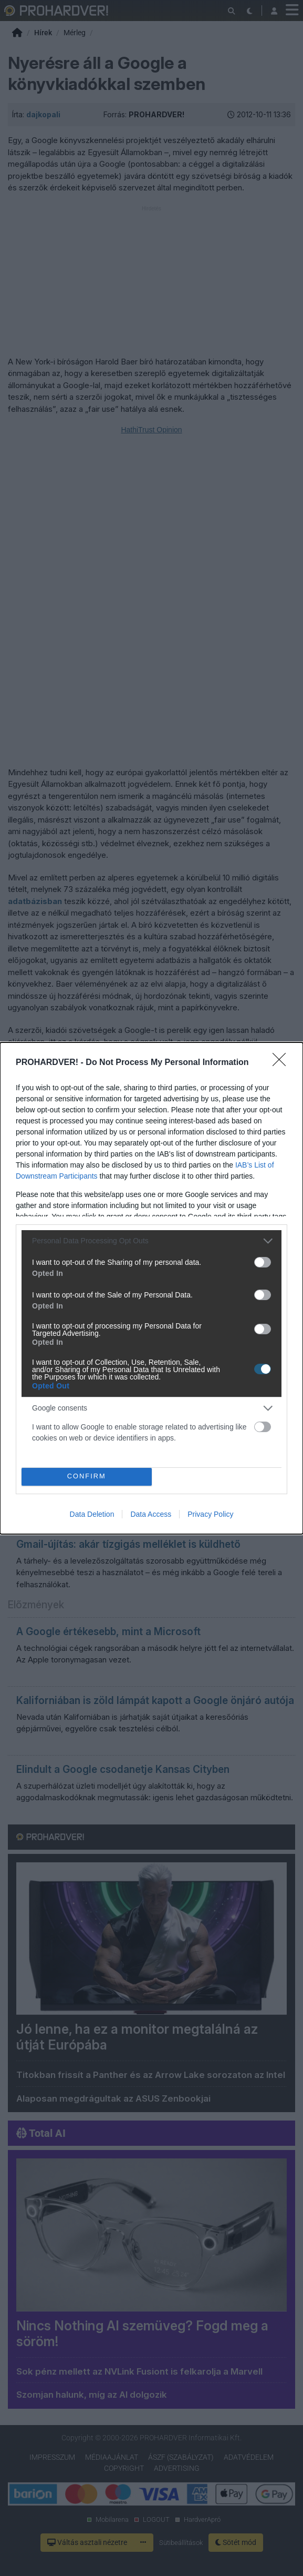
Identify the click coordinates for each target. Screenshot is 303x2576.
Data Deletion (92, 1514)
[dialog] (151, 1288)
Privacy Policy (210, 1514)
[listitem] (151, 1240)
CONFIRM (86, 1476)
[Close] (282, 1062)
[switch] (262, 1261)
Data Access (150, 1514)
